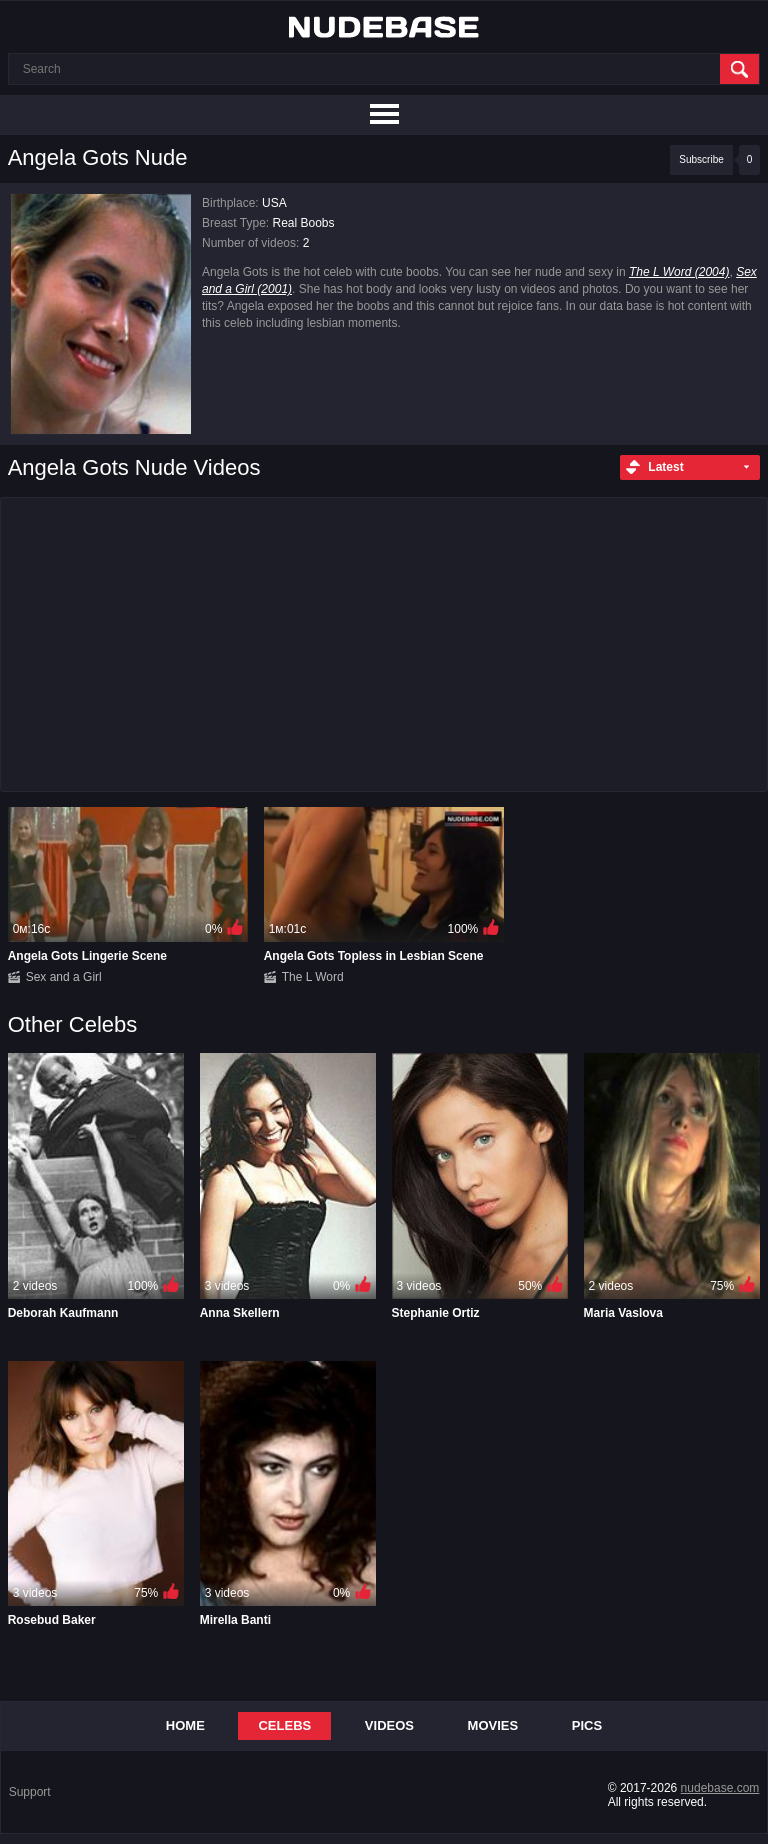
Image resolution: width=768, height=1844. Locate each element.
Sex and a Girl (64, 977)
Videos (389, 1725)
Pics (587, 1725)
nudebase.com (720, 1788)
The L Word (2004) (679, 272)
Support (30, 1792)
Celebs (284, 1725)
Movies (493, 1725)
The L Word (313, 977)
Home (185, 1725)
